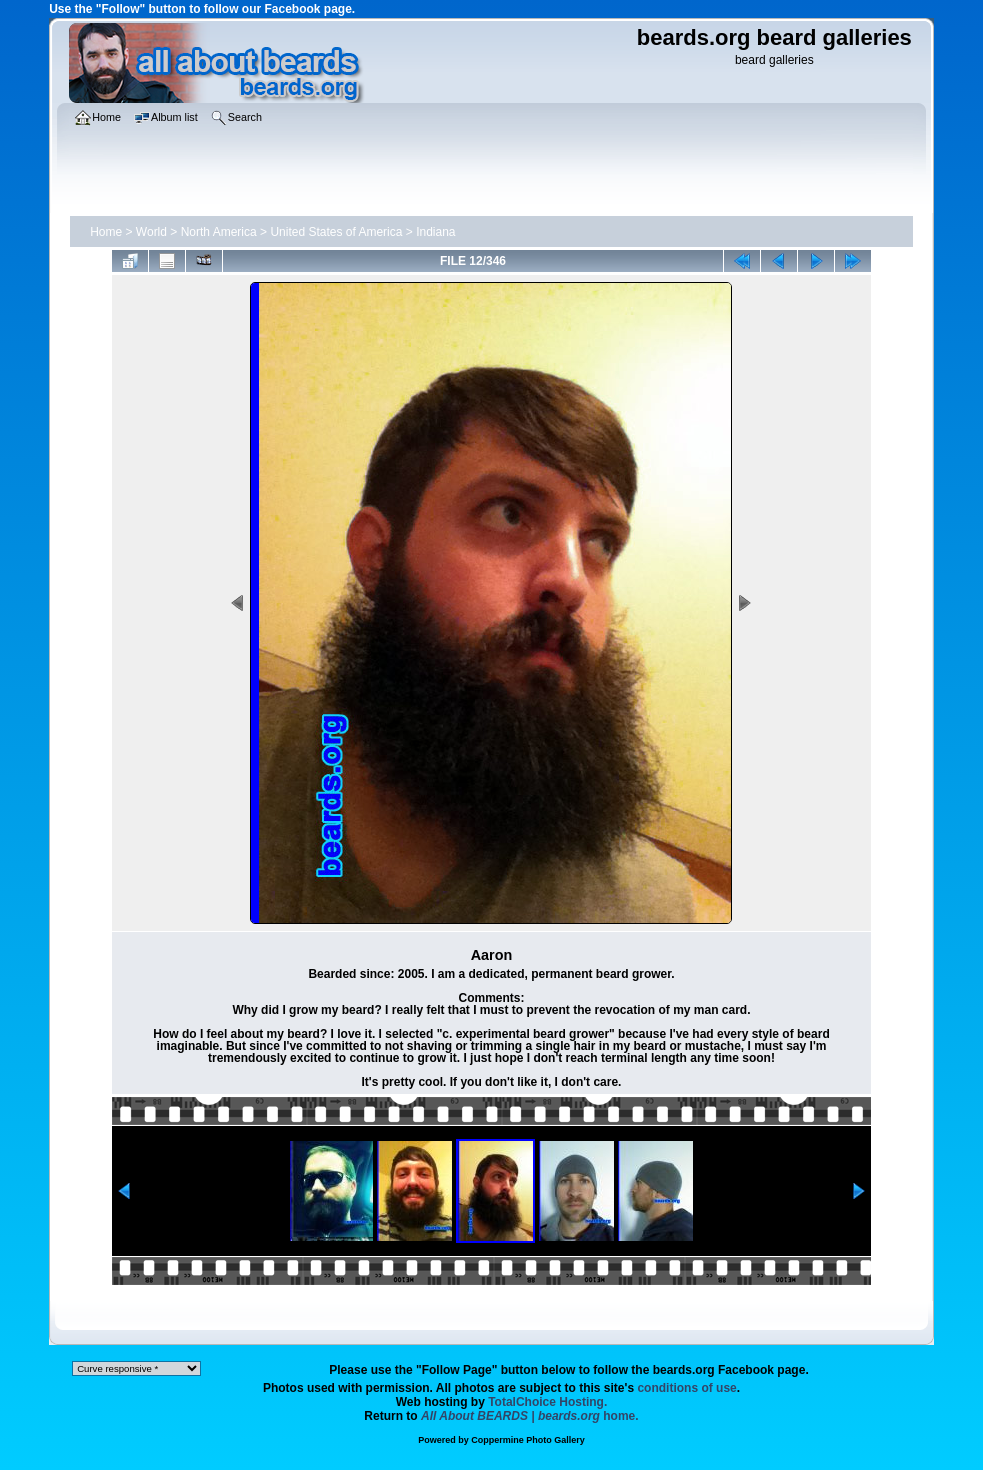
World (151, 232)
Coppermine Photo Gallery (528, 1440)
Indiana (435, 232)
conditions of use (686, 1388)
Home (106, 232)
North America (219, 232)
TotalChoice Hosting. (547, 1402)
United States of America (336, 232)
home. (530, 1416)
